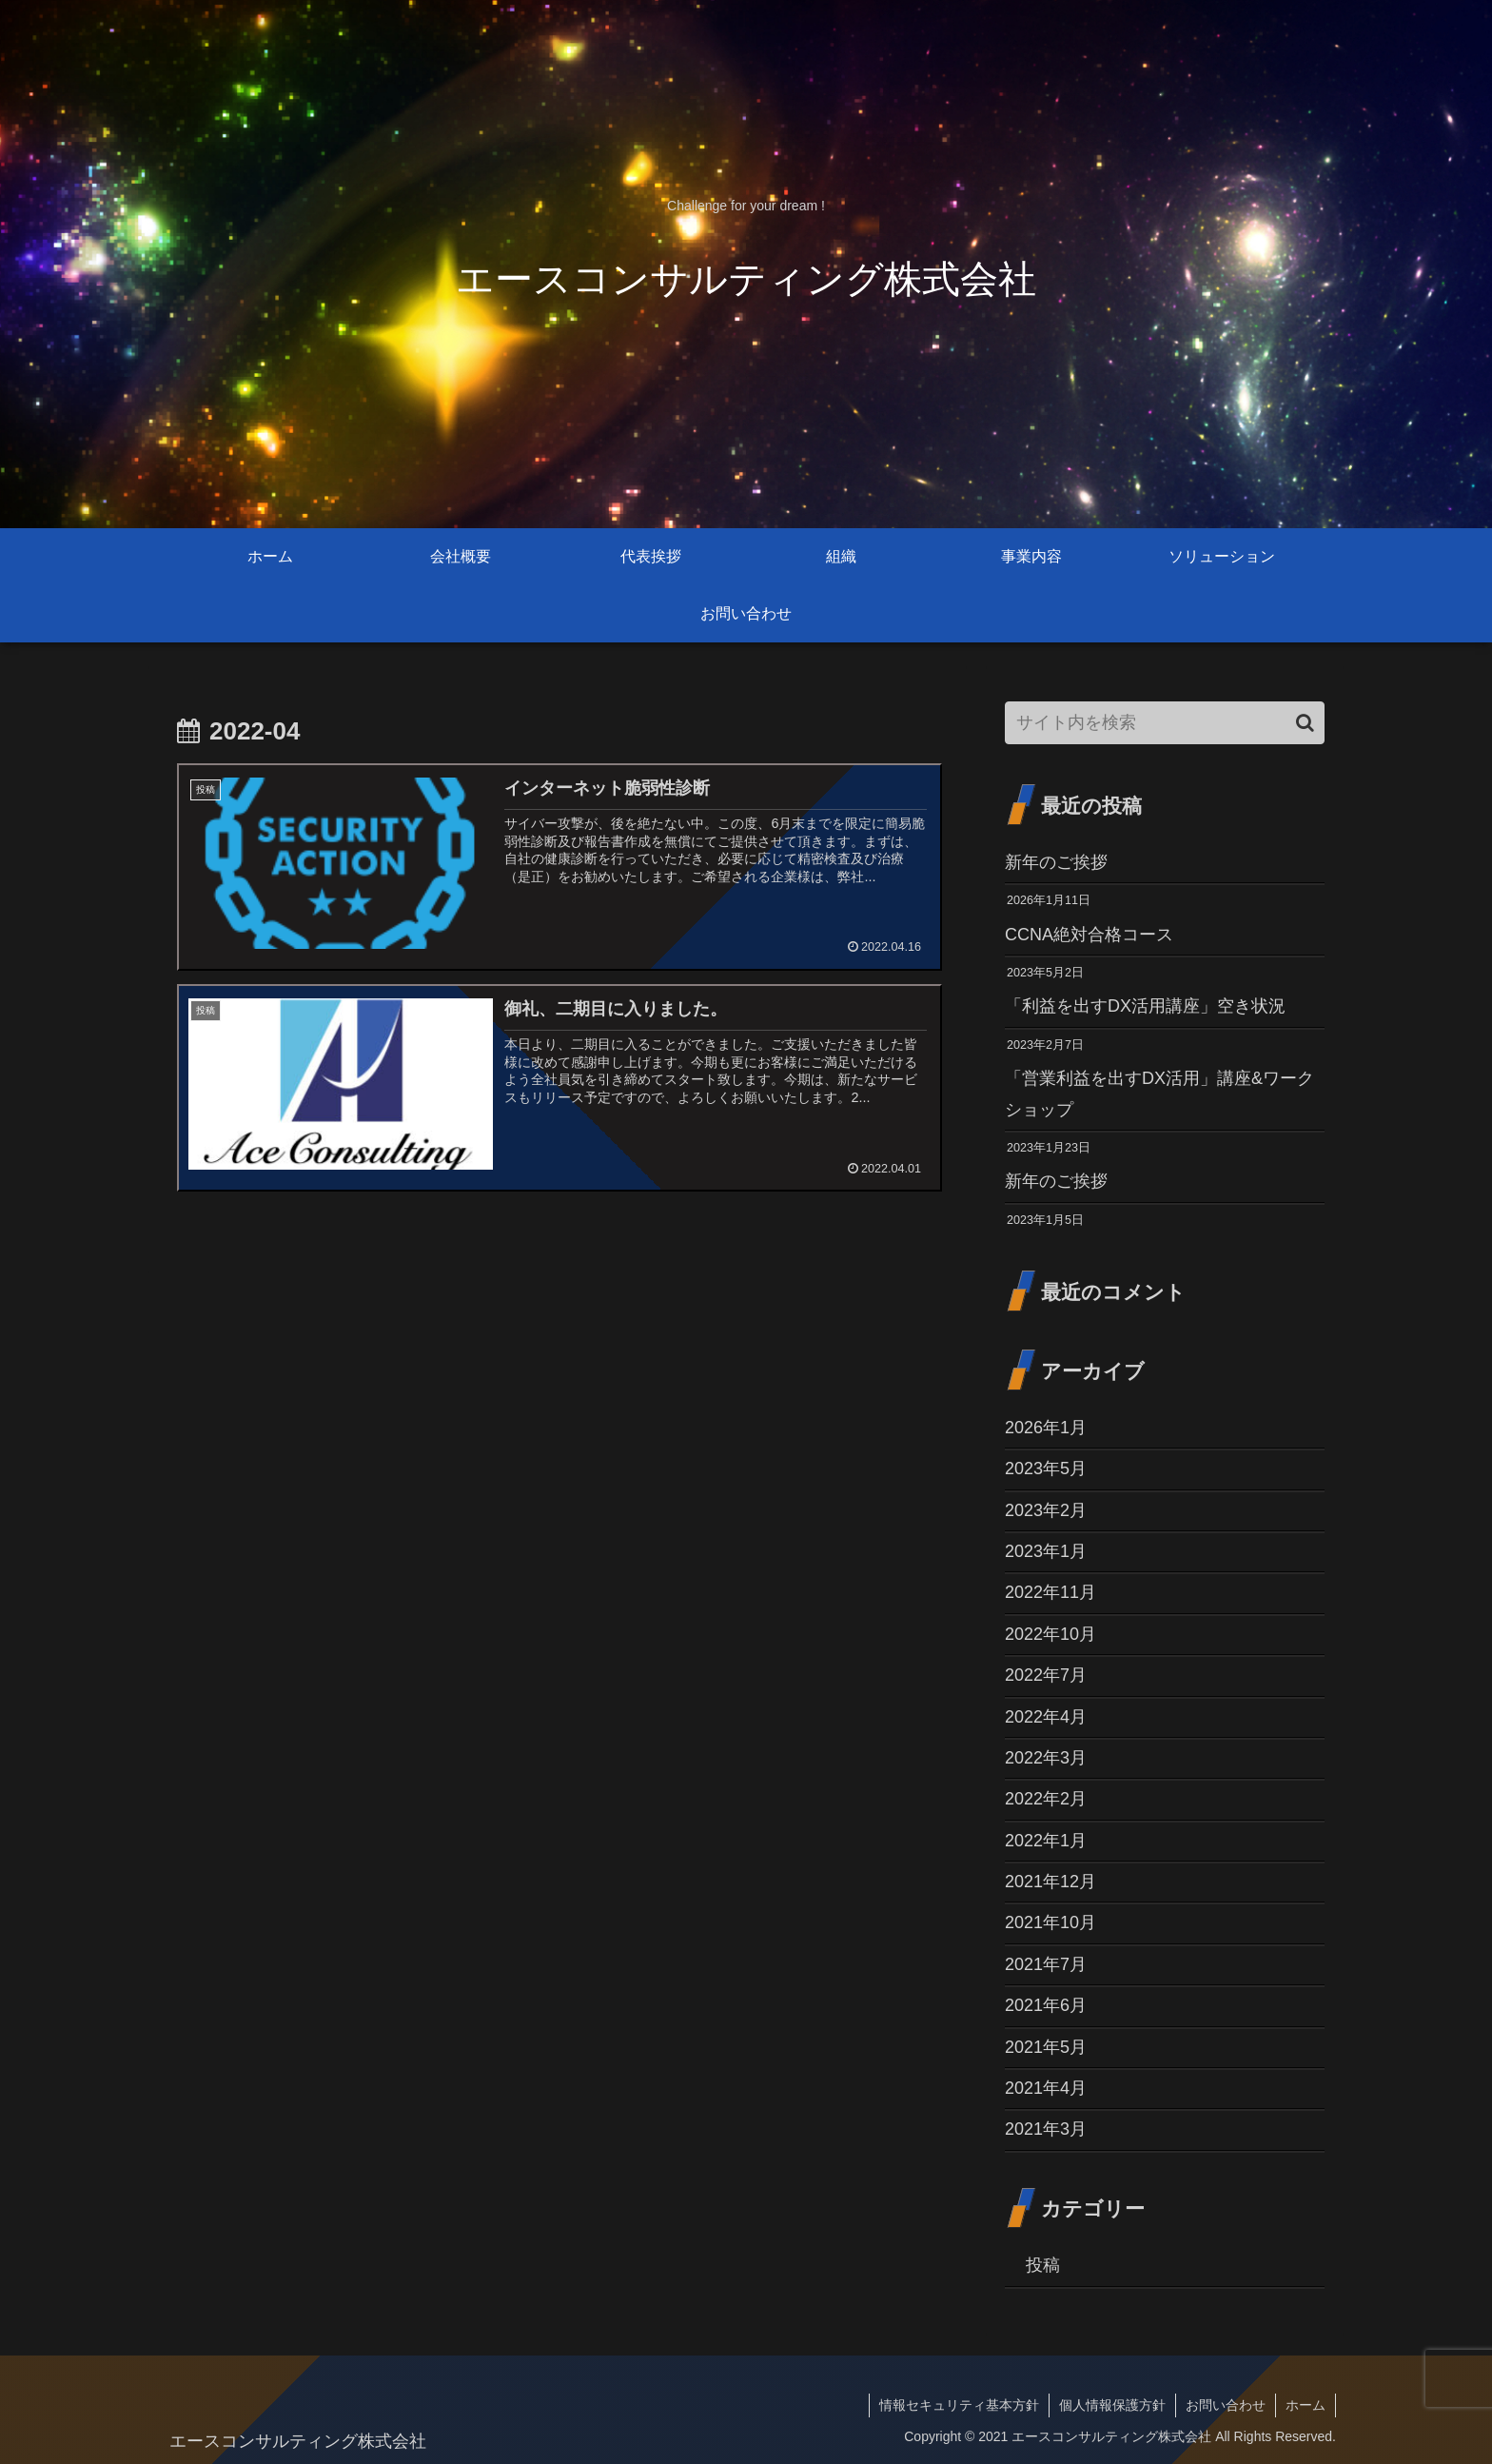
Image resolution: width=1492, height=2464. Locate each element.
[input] (1165, 722)
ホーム (1305, 2405)
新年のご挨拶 (1056, 862)
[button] (1305, 723)
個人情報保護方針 (1112, 2405)
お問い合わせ (1226, 2405)
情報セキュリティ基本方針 (959, 2405)
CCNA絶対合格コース (1089, 934)
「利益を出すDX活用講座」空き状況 (1145, 1005)
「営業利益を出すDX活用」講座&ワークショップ (1159, 1093)
